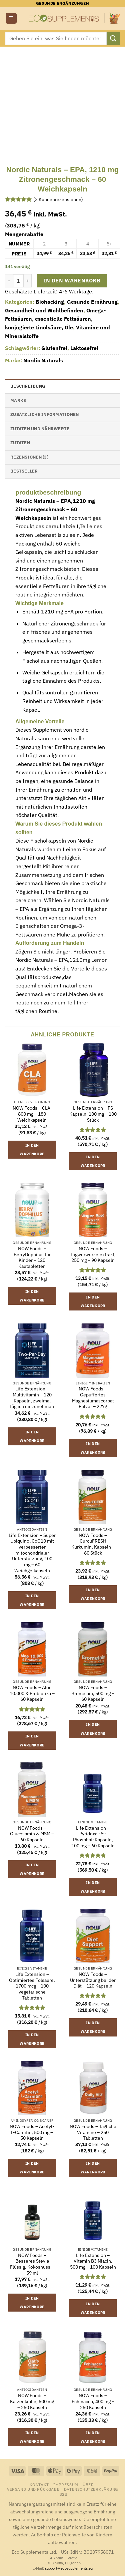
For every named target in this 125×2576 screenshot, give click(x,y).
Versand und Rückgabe (33, 2489)
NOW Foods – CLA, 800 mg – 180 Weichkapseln (32, 1114)
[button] (11, 18)
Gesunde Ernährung (92, 301)
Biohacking (50, 301)
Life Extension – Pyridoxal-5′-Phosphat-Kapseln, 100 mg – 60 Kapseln (93, 1837)
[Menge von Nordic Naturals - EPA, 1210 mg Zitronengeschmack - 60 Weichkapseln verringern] (9, 280)
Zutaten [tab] (20, 443)
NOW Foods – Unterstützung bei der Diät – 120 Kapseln (93, 1980)
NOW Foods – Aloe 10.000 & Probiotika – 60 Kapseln (32, 1693)
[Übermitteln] (113, 38)
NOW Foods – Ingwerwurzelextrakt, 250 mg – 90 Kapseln (93, 1254)
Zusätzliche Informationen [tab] (44, 414)
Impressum (65, 2484)
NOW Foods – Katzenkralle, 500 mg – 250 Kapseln (32, 2401)
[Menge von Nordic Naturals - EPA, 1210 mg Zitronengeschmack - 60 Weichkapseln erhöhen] (28, 280)
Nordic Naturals (43, 360)
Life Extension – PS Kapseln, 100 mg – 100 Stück (93, 1114)
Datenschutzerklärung (91, 2489)
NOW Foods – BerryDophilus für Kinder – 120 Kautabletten (32, 1257)
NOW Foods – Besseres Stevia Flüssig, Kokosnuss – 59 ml (32, 2264)
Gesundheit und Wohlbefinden (44, 310)
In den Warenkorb (72, 280)
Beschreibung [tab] (27, 386)
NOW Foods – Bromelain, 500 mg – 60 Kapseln (92, 1693)
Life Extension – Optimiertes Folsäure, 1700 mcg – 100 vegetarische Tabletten (32, 1986)
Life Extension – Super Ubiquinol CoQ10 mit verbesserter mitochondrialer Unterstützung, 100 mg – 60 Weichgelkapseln (32, 1553)
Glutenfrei (54, 348)
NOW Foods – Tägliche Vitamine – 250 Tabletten (93, 2132)
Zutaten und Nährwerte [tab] (39, 429)
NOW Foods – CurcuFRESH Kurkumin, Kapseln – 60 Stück (93, 1544)
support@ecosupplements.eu (69, 2568)
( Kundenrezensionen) (58, 199)
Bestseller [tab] (24, 471)
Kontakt (39, 2484)
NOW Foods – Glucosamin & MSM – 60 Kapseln (32, 1834)
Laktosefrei (84, 348)
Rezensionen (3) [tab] (29, 457)
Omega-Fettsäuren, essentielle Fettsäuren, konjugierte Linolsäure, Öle (55, 319)
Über (88, 2484)
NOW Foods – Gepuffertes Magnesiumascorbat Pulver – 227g (93, 1397)
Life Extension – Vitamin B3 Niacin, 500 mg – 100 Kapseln (93, 2261)
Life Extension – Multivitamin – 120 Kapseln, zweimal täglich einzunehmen (32, 1397)
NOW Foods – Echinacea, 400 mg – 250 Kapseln (93, 2401)
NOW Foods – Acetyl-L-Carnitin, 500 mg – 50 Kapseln (32, 2132)
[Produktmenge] (18, 280)
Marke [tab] (18, 400)
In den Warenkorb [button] (32, 1149)
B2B (63, 2494)
